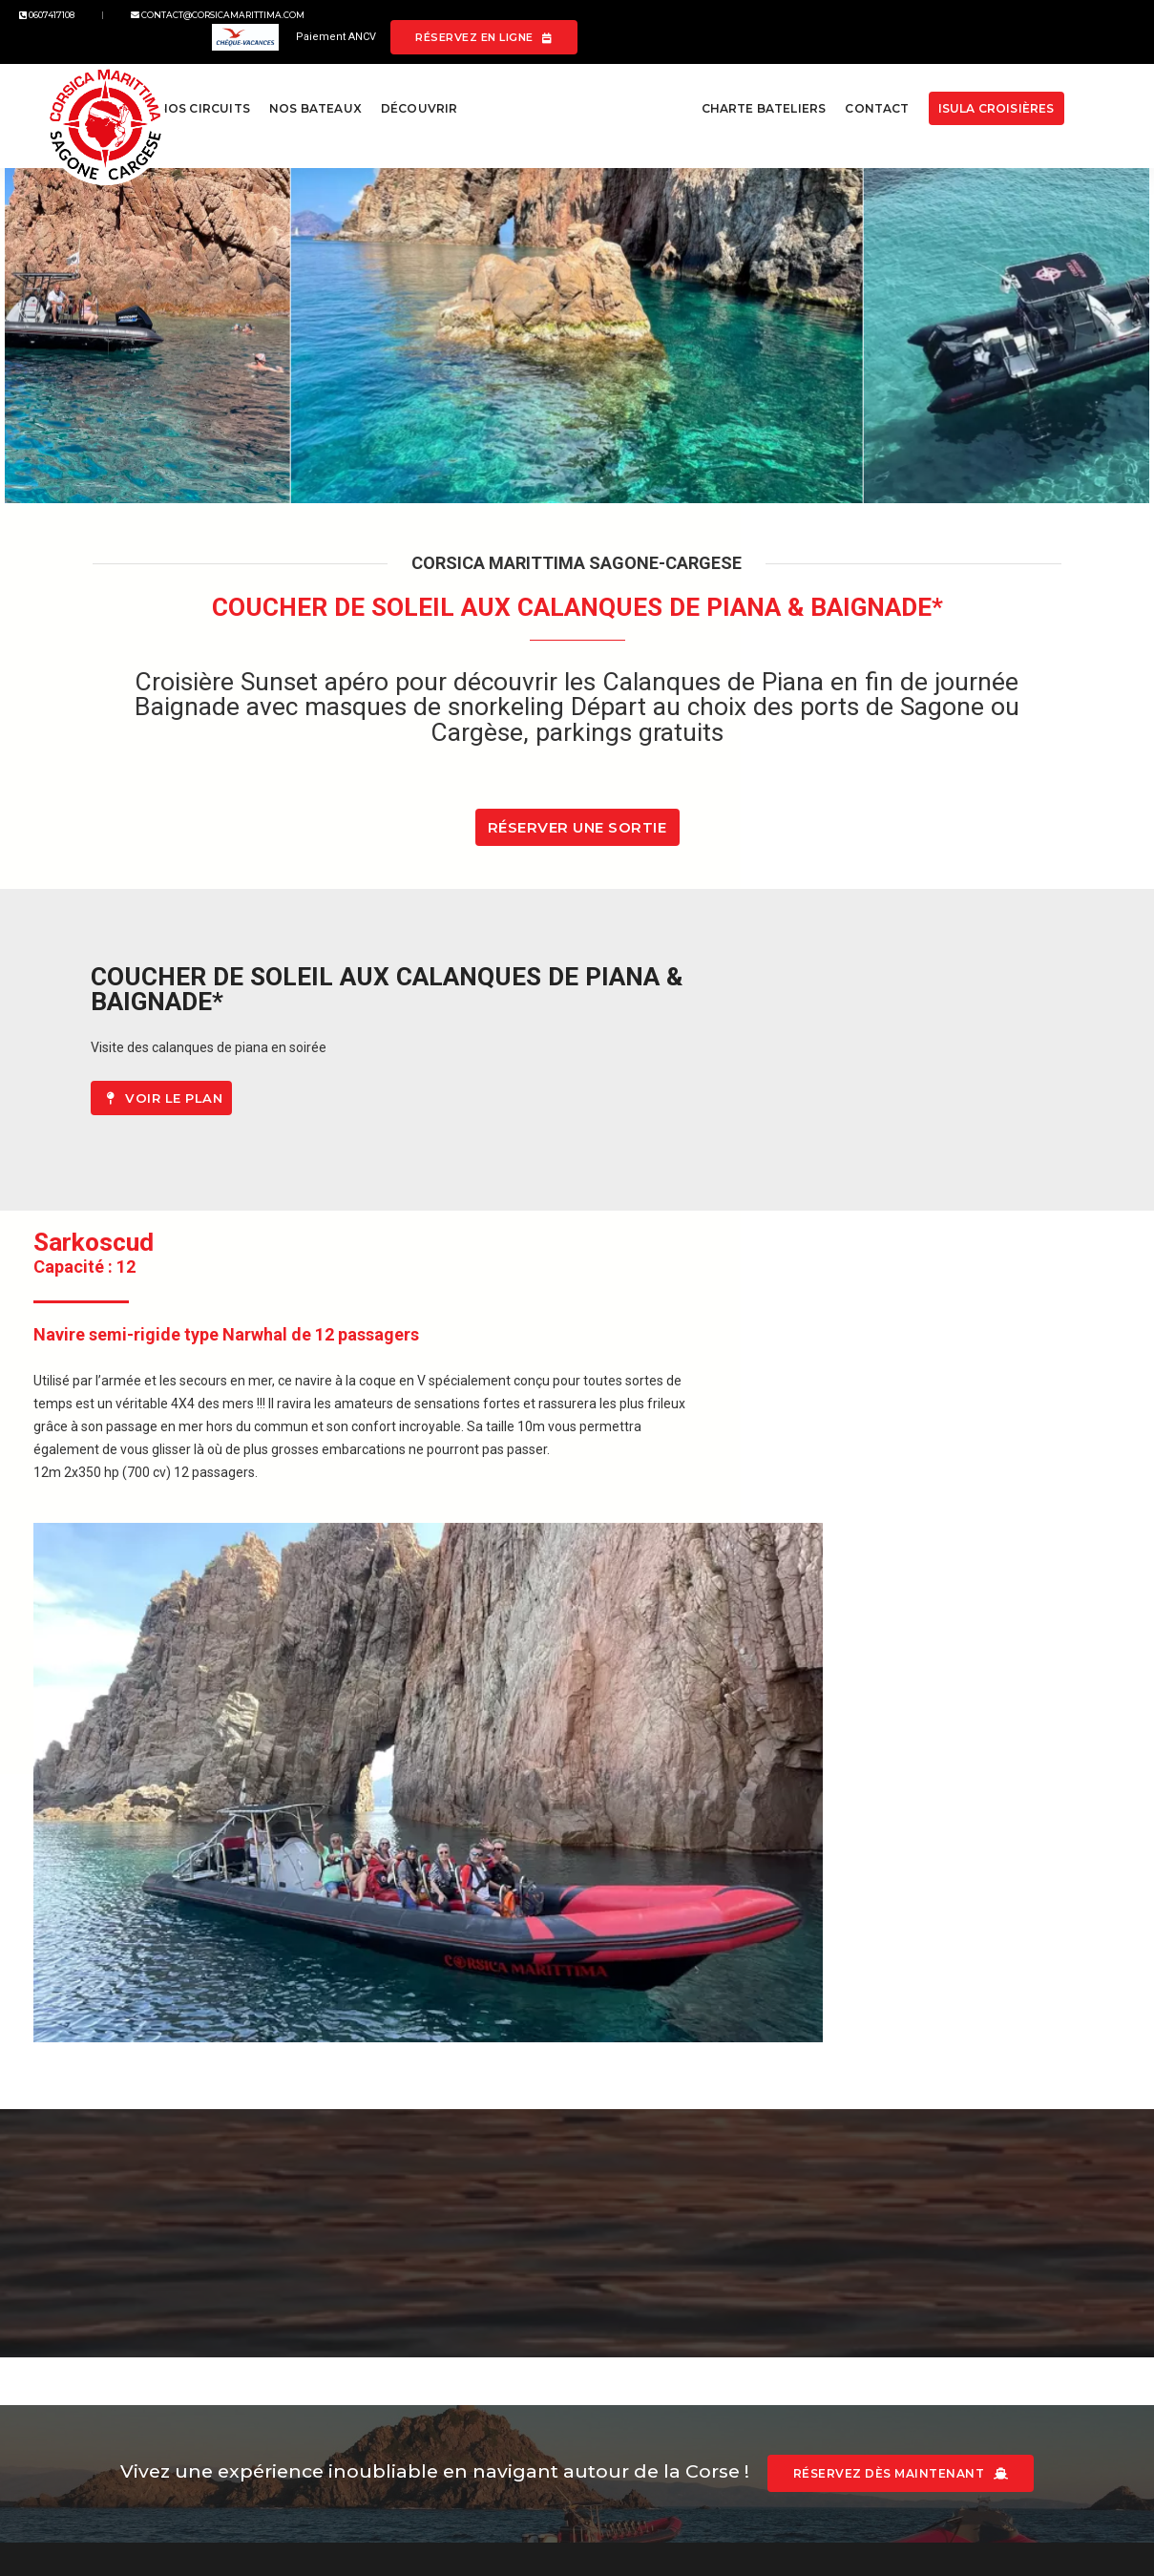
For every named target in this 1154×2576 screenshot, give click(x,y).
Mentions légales (392, 2240)
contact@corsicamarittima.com (241, 26)
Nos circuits (198, 87)
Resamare (372, 2308)
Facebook (649, 2240)
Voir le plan (625, 1130)
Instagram (651, 2262)
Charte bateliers (755, 87)
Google (641, 2285)
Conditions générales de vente (432, 2262)
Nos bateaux (309, 87)
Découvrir (413, 87)
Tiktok (639, 2308)
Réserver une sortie (577, 847)
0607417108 (70, 26)
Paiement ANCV (838, 26)
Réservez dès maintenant (913, 2062)
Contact (868, 87)
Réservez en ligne (1028, 26)
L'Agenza (186, 2473)
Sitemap (366, 2285)
